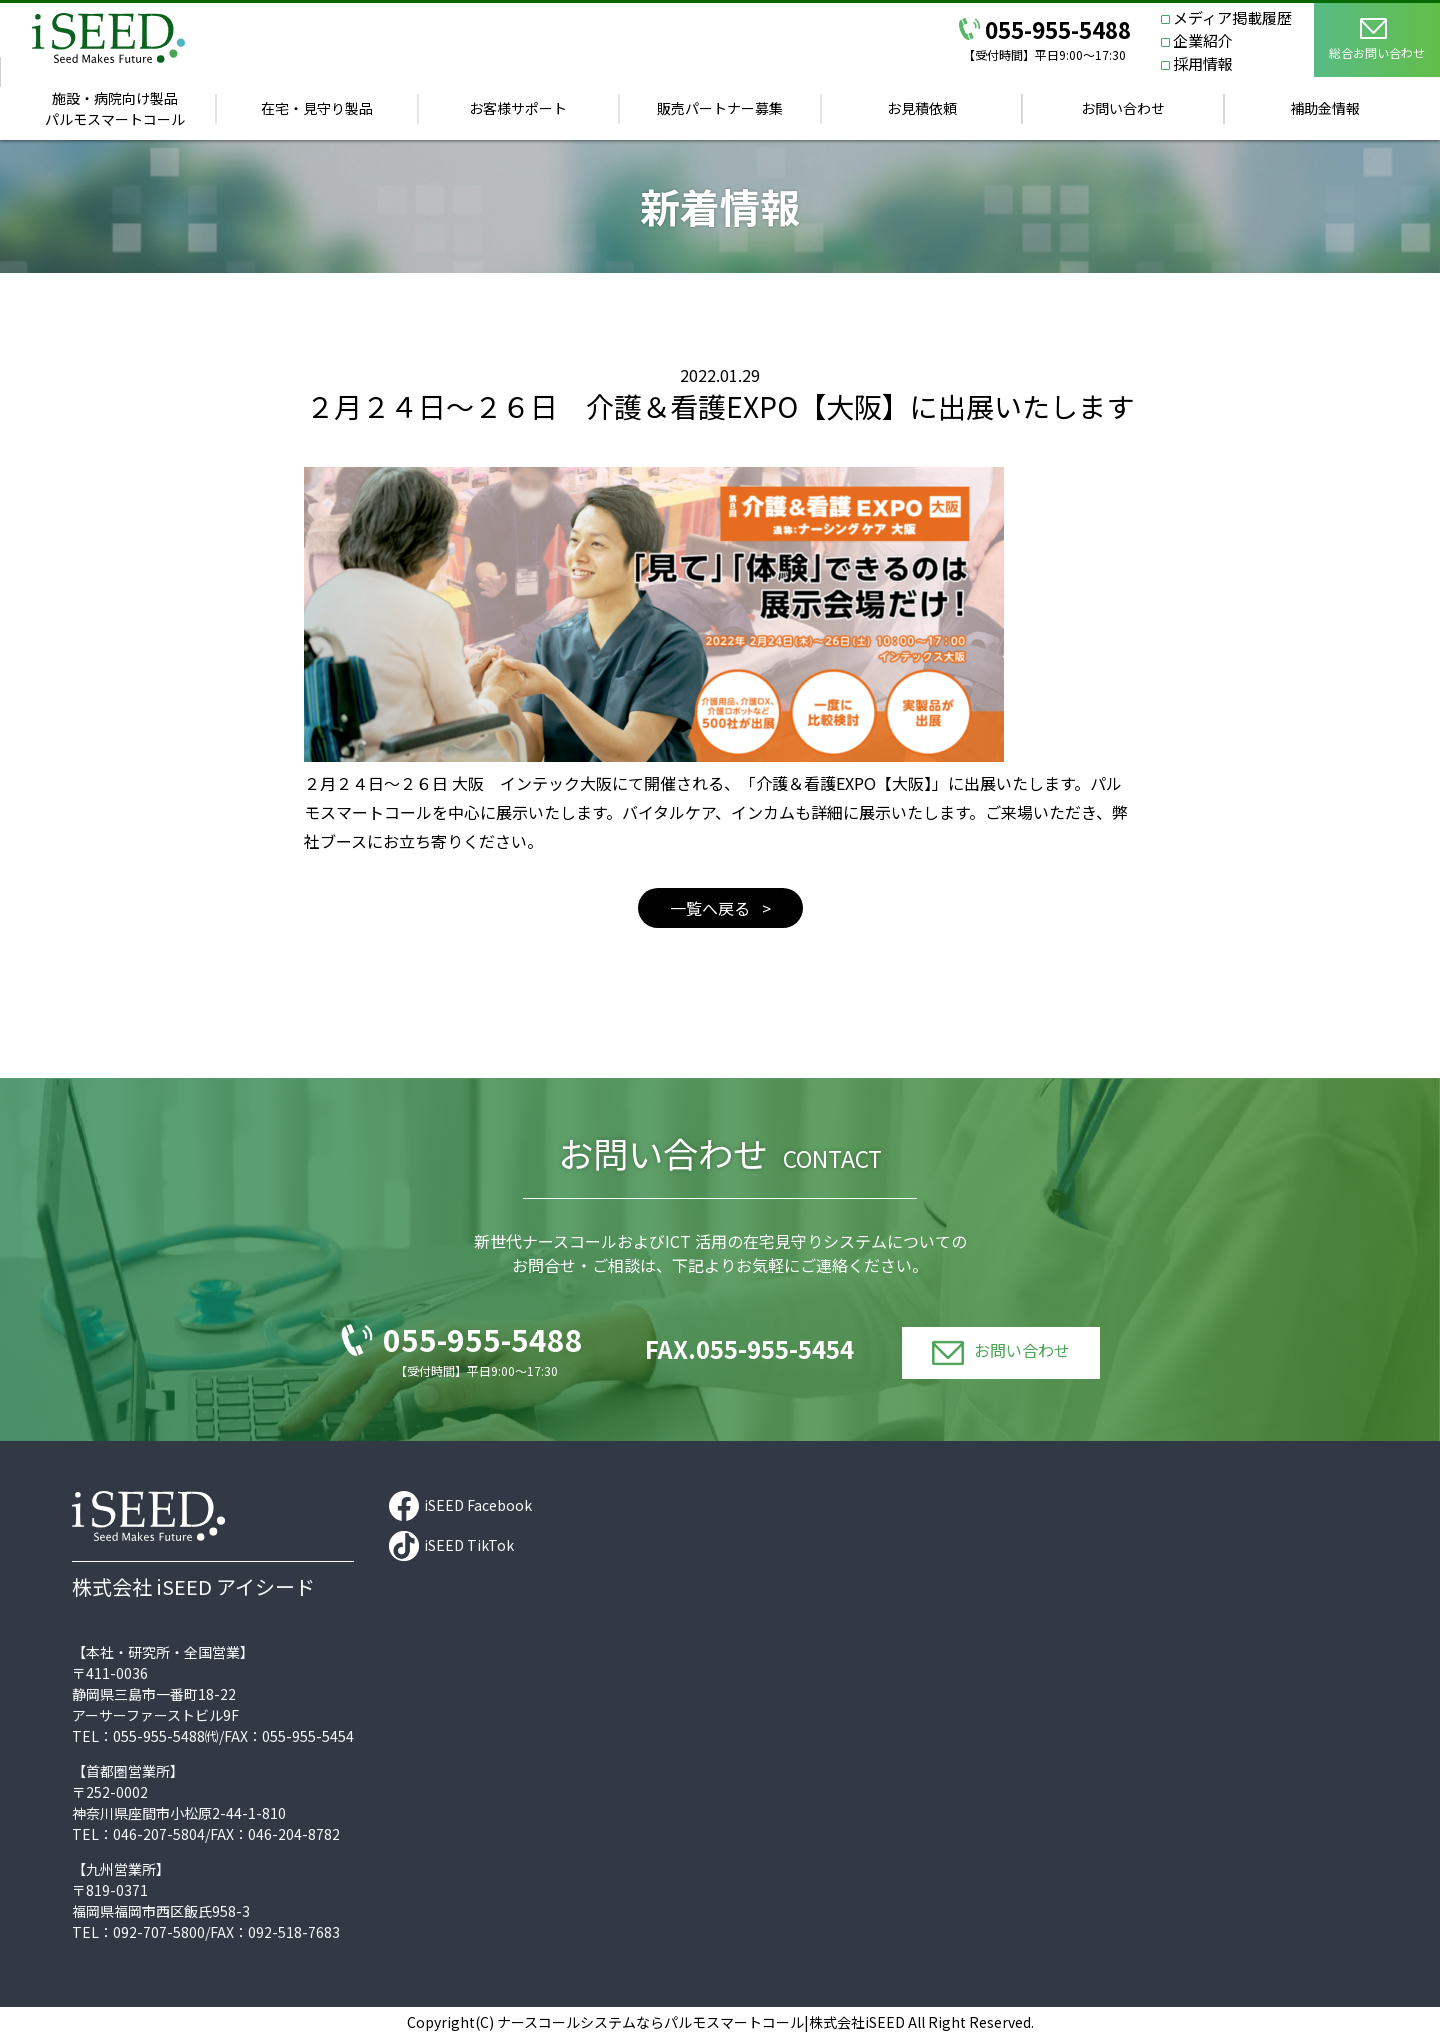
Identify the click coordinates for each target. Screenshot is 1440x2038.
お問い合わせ (1123, 108)
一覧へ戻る (712, 908)
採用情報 (1203, 63)
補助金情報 (1325, 108)
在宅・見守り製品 (317, 108)
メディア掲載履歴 (1232, 17)
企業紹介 (1203, 40)
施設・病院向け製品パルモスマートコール (115, 108)
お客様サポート (518, 108)
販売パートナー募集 (720, 108)
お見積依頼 (922, 108)
